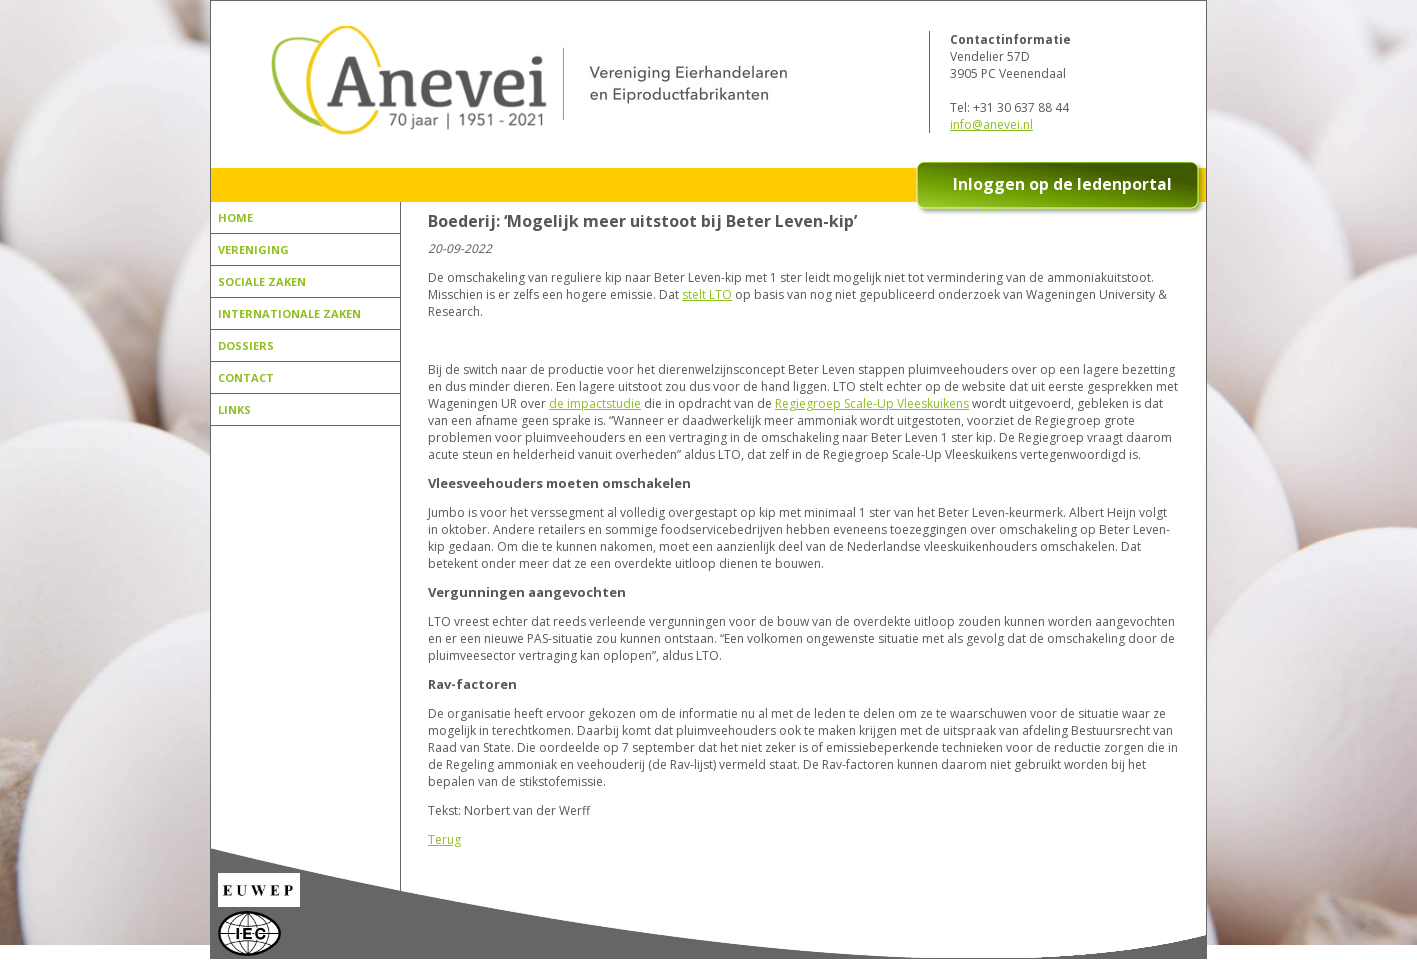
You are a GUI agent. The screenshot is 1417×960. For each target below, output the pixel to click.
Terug (444, 839)
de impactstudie (595, 403)
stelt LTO (707, 294)
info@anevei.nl (991, 124)
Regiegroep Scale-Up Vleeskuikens (872, 403)
